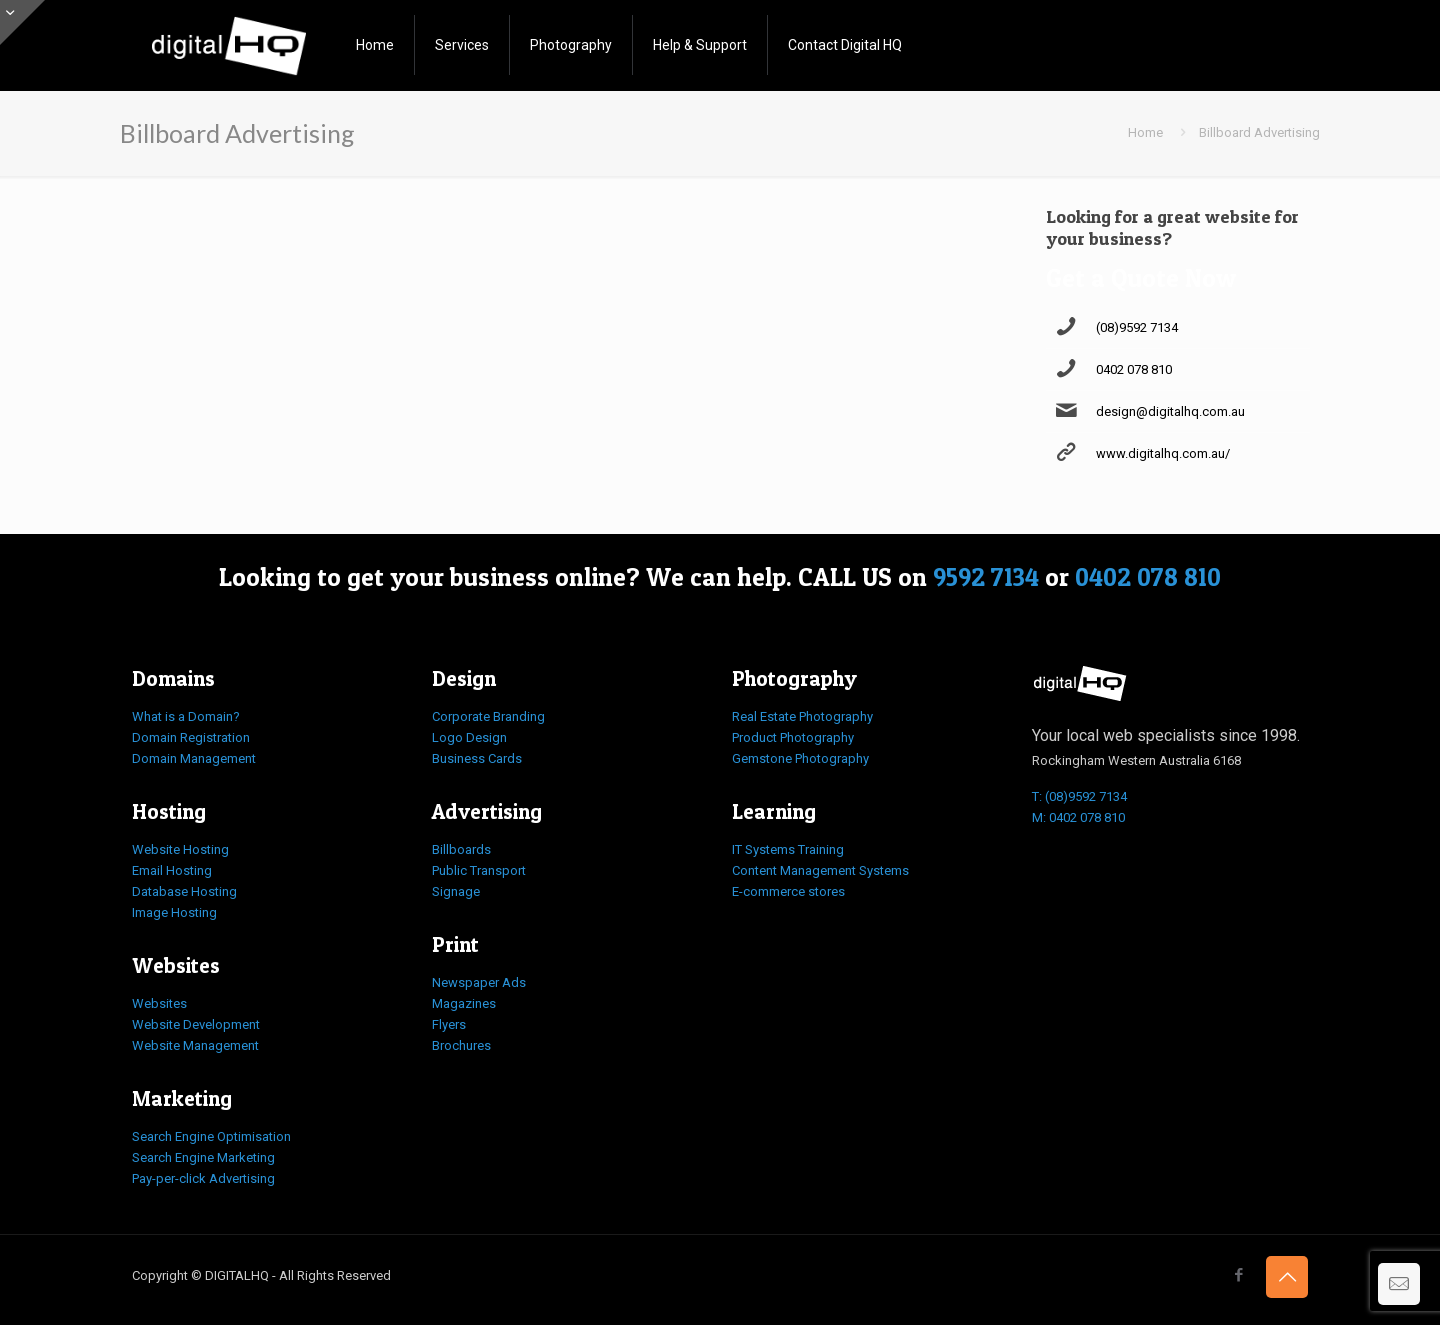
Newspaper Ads (479, 982)
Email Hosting (172, 870)
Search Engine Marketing (203, 1157)
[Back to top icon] (1287, 1277)
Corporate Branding (488, 716)
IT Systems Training (788, 849)
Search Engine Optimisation (211, 1136)
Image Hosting (174, 912)
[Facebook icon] (1238, 1275)
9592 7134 (986, 577)
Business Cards (477, 758)
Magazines (464, 1003)
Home (1145, 132)
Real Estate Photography (802, 716)
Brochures (461, 1045)
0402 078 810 (1134, 369)
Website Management (195, 1045)
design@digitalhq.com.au (1170, 411)
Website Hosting (180, 849)
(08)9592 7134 (1137, 327)
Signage (456, 891)
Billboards (461, 849)
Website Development (196, 1024)
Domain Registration (191, 737)
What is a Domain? (186, 716)
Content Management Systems (820, 870)
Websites (159, 1003)
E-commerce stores (788, 891)
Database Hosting (184, 891)
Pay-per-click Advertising (203, 1178)
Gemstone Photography (800, 758)
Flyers (449, 1024)
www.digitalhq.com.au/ (1163, 453)
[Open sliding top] (22, 22)
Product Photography (793, 737)
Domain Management (194, 758)
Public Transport (479, 870)
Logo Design (469, 737)
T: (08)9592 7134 (1079, 796)
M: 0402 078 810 (1078, 817)
